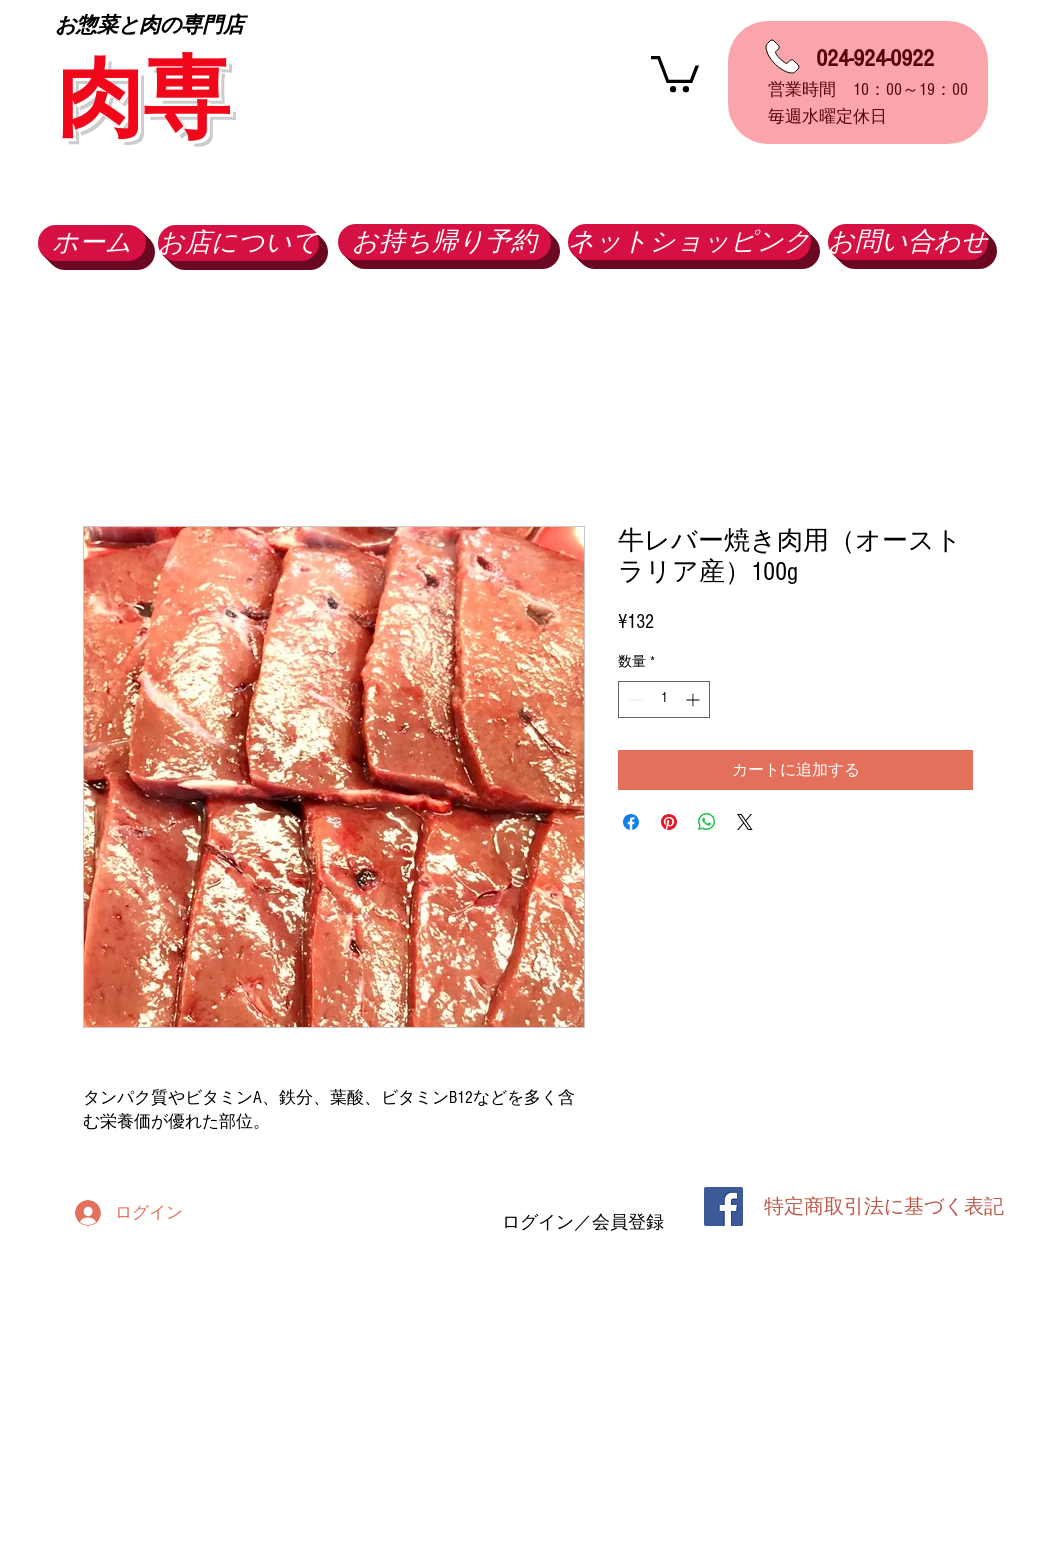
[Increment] (694, 699)
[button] (675, 72)
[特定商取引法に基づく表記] (884, 1207)
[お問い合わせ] (908, 242)
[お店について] (238, 243)
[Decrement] (633, 699)
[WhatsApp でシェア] (707, 822)
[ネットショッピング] (689, 242)
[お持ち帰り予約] (444, 242)
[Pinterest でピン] (669, 822)
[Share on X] (745, 822)
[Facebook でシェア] (631, 822)
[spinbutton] (664, 699)
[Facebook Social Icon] (723, 1206)
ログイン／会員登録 (583, 1222)
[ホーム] (92, 243)
